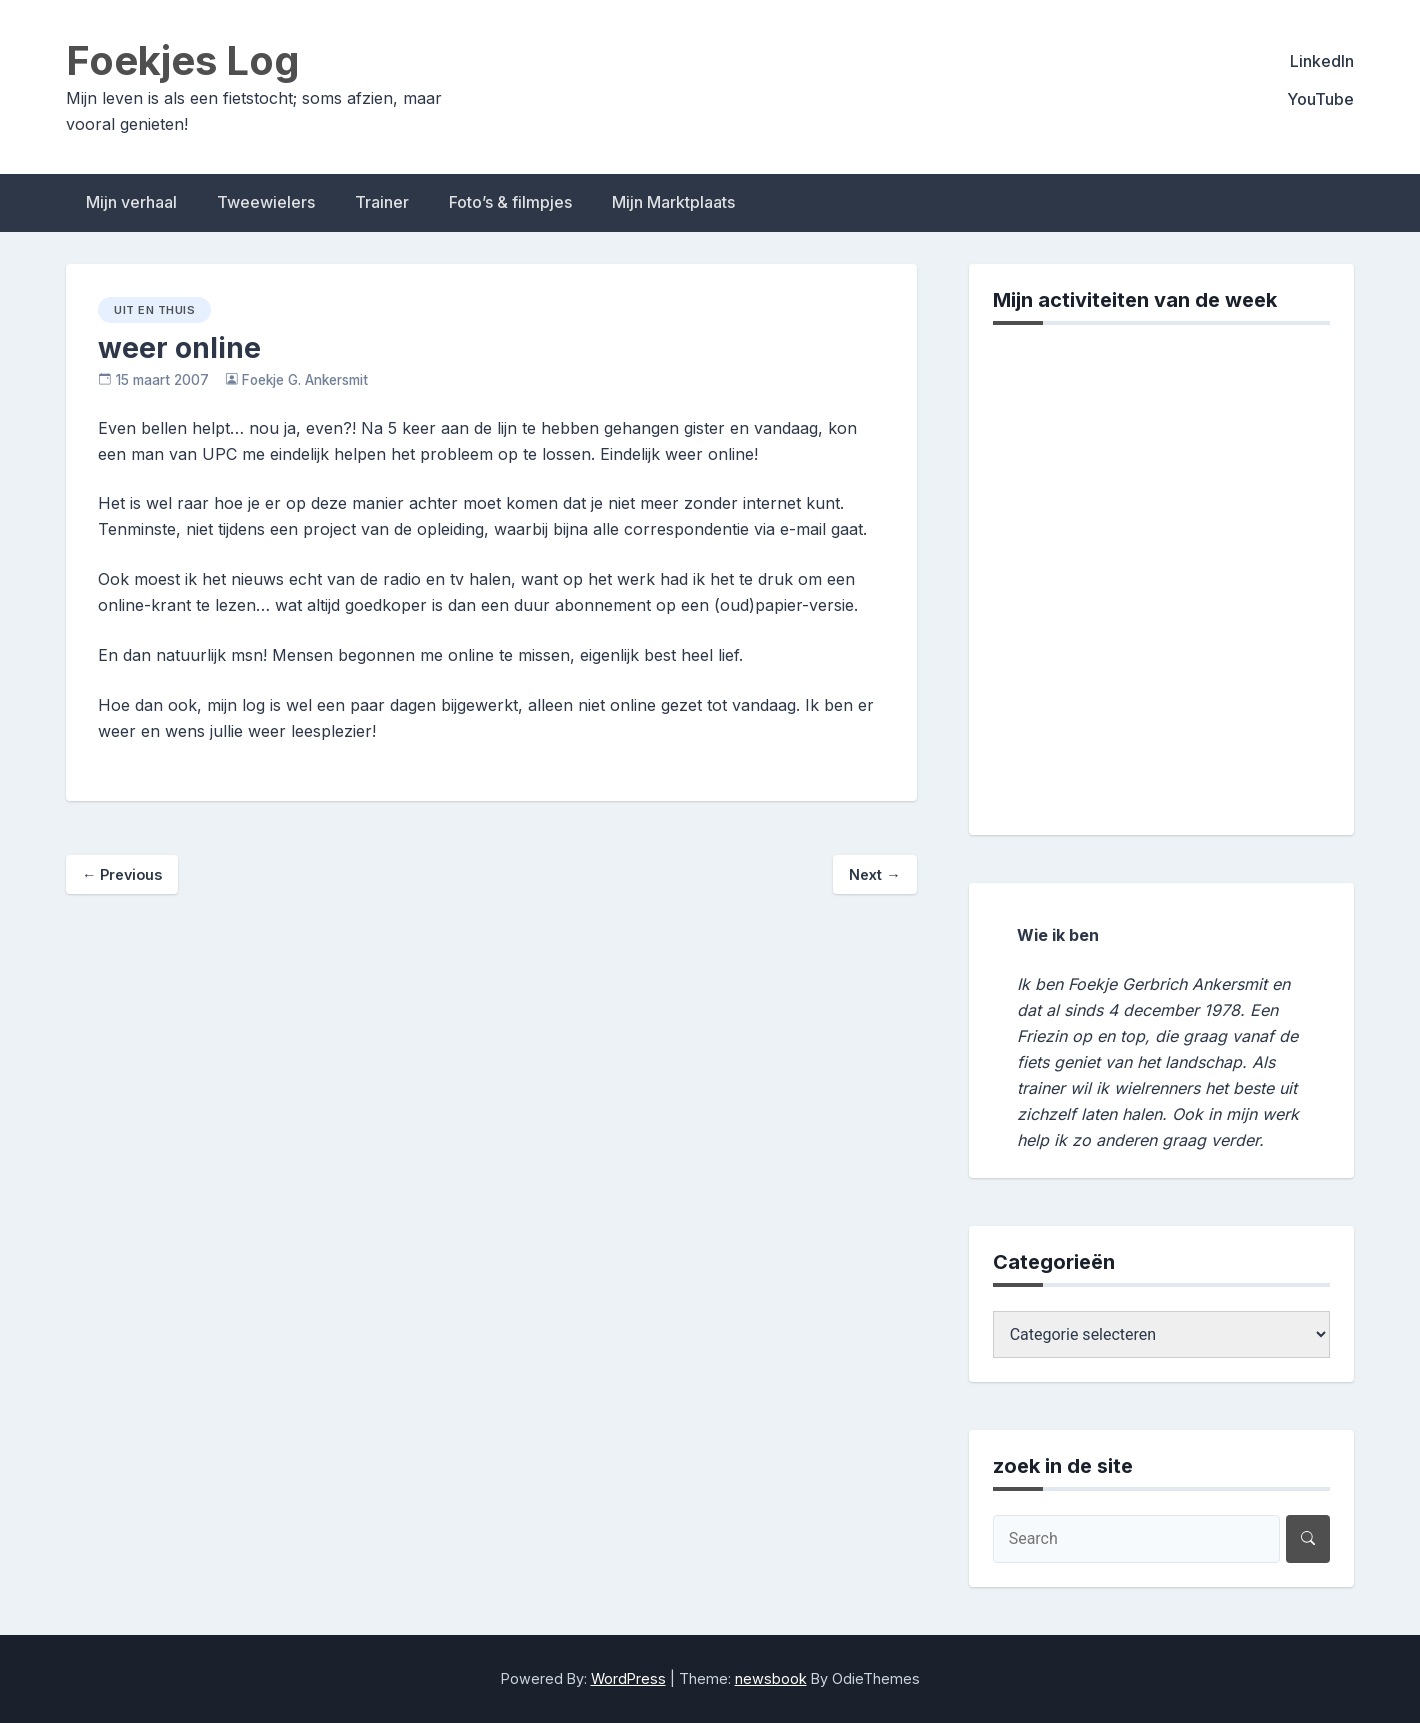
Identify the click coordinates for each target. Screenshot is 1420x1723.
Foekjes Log (183, 60)
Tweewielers (266, 202)
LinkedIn (1322, 61)
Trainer (382, 202)
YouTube (1320, 99)
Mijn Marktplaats (673, 202)
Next (874, 874)
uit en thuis (154, 310)
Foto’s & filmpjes (510, 202)
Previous (122, 874)
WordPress (628, 1678)
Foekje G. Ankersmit (305, 380)
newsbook (771, 1678)
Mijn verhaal (131, 202)
